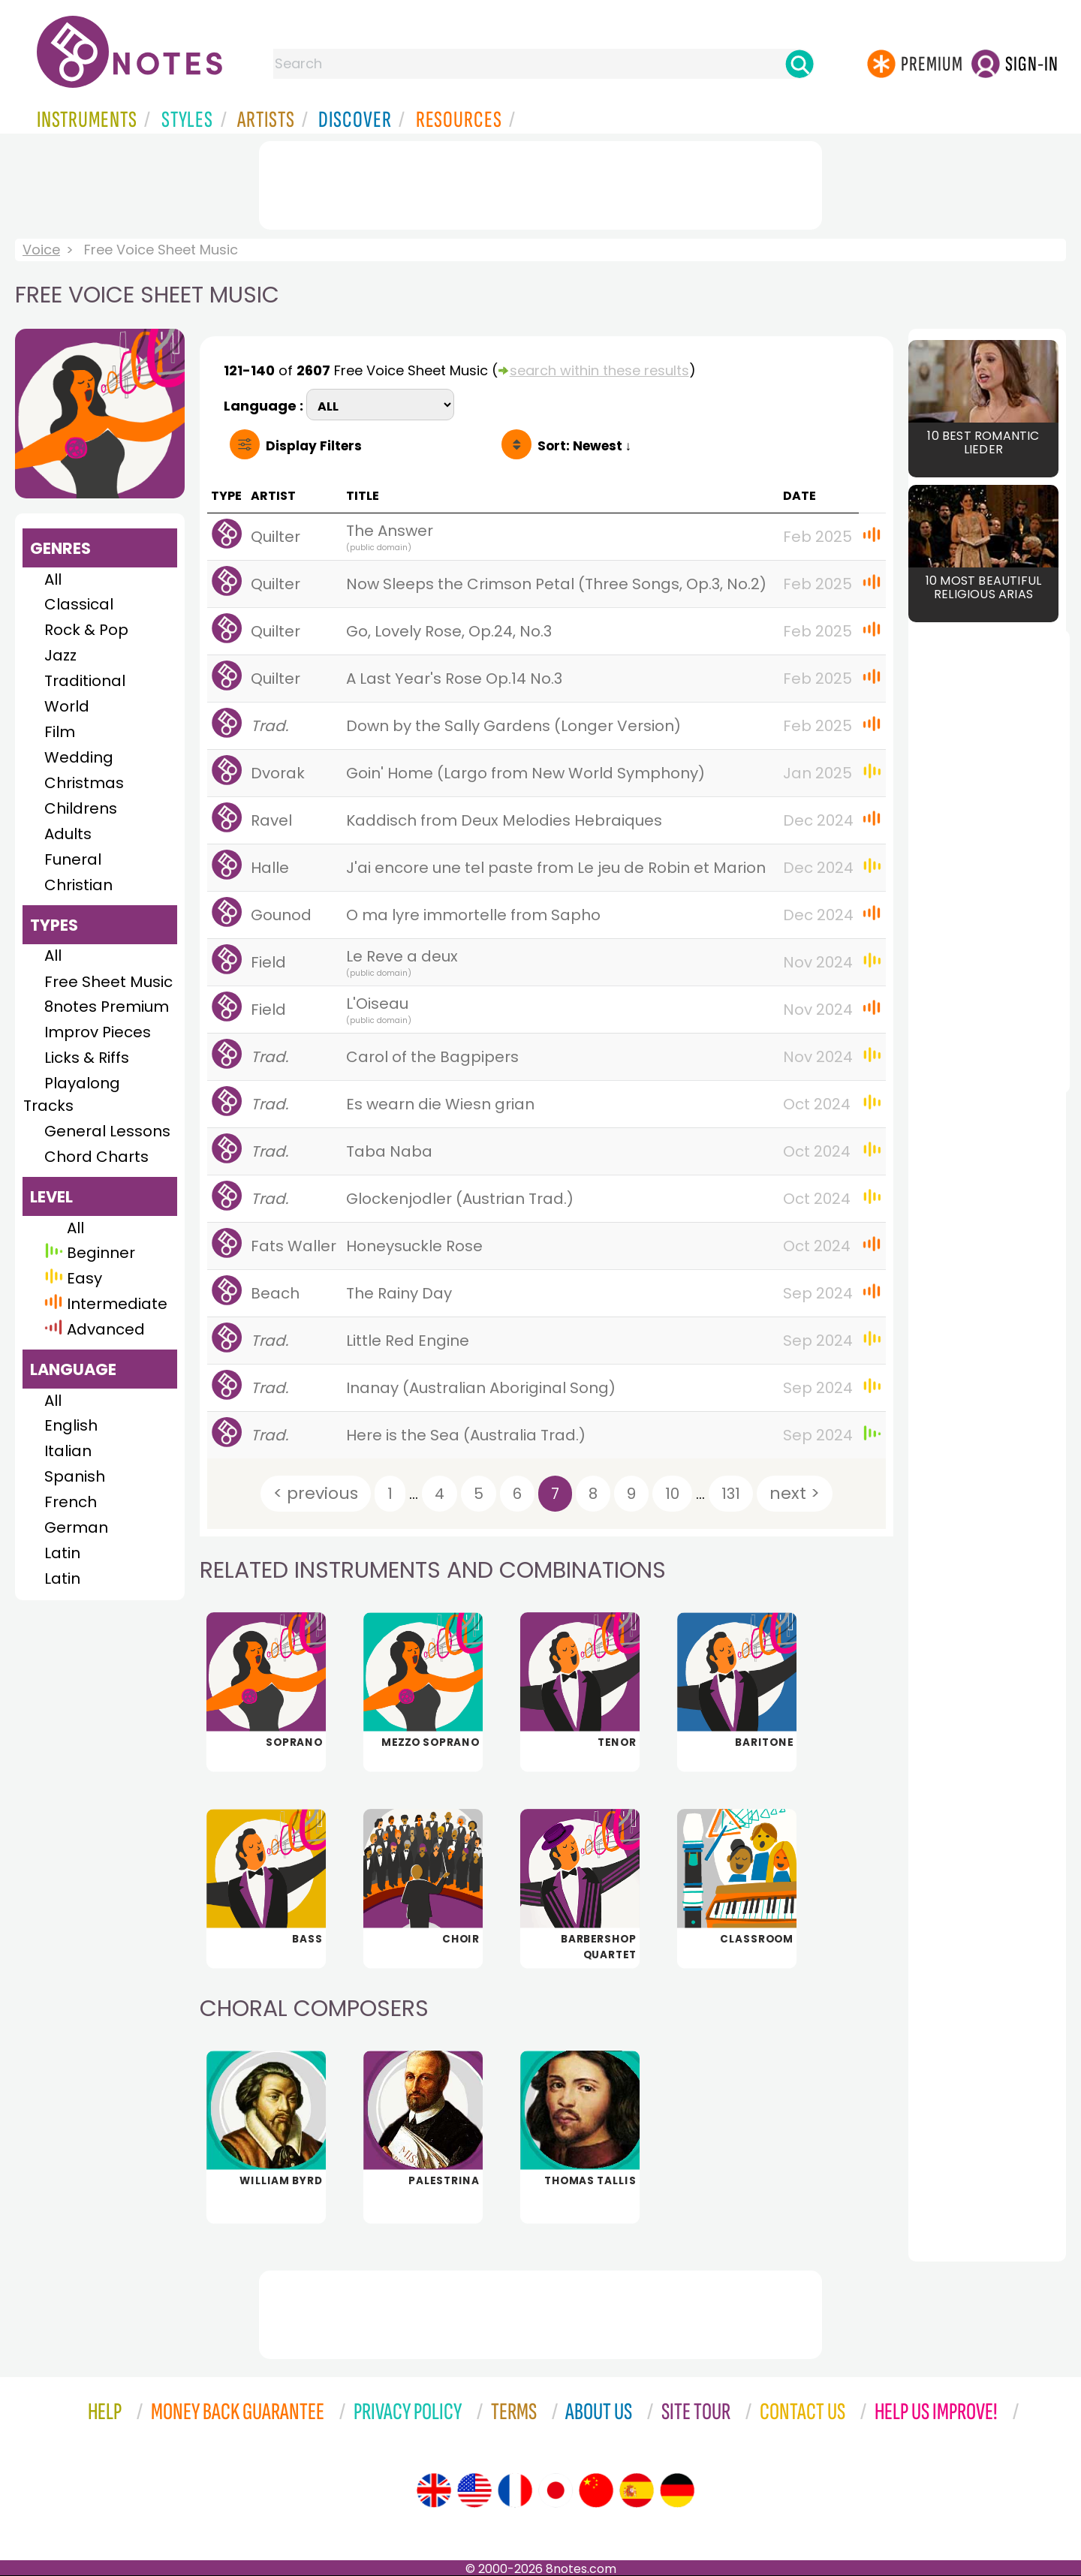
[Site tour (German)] (677, 2490)
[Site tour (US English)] (474, 2490)
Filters (314, 446)
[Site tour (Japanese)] (555, 2490)
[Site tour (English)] (434, 2490)
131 (730, 1493)
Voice (41, 249)
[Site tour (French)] (515, 2490)
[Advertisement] (540, 182)
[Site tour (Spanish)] (636, 2490)
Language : (265, 404)
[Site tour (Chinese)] (596, 2490)
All (53, 579)
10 (672, 1493)
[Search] (799, 64)
